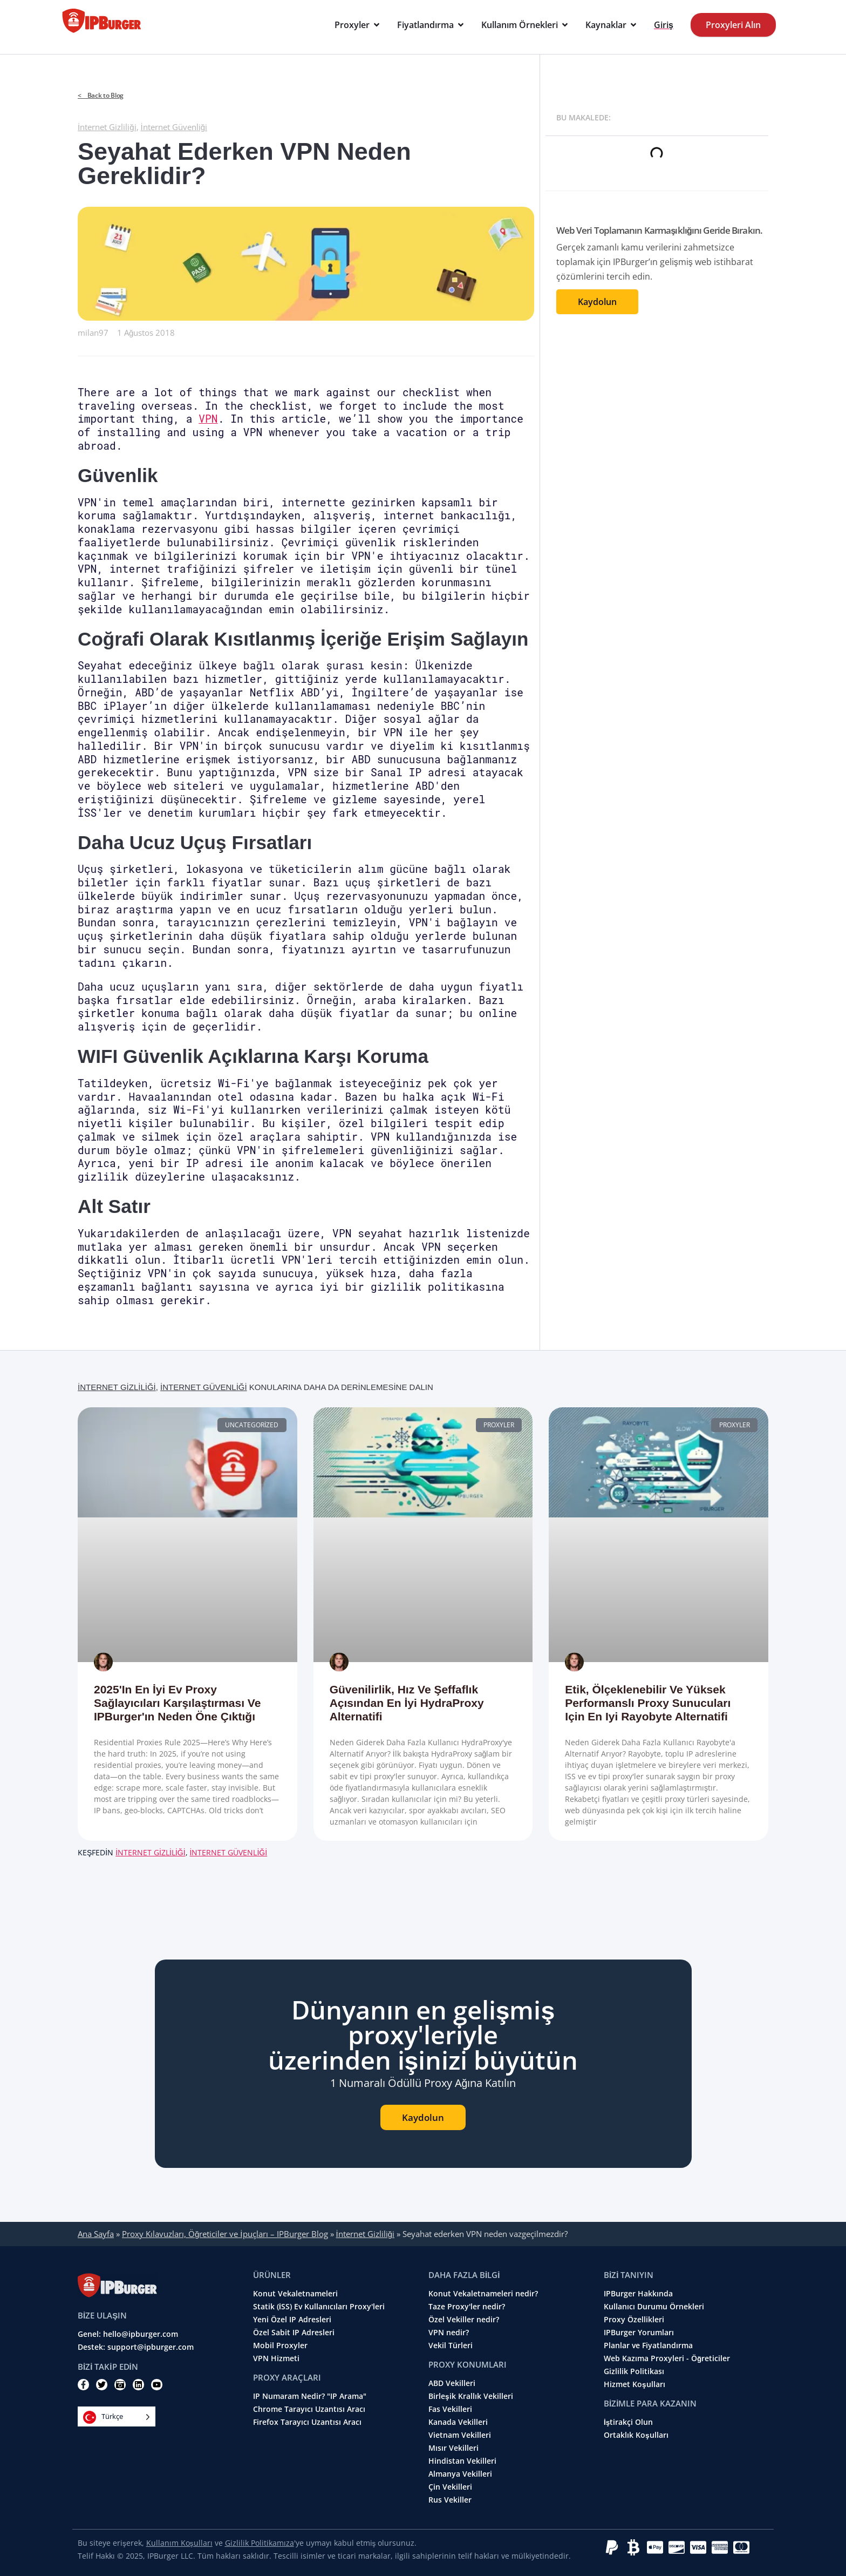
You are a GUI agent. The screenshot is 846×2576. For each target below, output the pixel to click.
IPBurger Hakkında (638, 2294)
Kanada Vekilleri (458, 2422)
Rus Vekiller (450, 2500)
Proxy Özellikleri (634, 2319)
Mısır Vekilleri (453, 2448)
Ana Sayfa (96, 2233)
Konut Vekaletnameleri (295, 2294)
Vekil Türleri (450, 2345)
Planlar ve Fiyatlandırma (648, 2345)
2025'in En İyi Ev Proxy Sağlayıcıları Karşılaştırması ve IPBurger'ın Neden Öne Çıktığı (177, 1703)
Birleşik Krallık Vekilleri (470, 2396)
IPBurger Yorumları (639, 2332)
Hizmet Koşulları (634, 2384)
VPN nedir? (448, 2332)
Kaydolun (597, 302)
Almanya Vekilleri (460, 2474)
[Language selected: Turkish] (116, 2416)
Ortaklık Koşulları (636, 2435)
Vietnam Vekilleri (459, 2435)
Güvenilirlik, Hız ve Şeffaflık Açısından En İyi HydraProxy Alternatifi (407, 1703)
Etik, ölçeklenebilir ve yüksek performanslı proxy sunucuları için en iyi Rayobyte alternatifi (648, 1703)
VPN (208, 418)
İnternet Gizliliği (107, 126)
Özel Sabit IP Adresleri (294, 2332)
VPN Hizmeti (276, 2358)
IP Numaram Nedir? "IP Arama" (309, 2396)
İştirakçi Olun (628, 2422)
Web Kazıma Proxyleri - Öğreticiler (667, 2358)
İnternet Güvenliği (174, 126)
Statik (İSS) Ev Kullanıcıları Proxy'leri (319, 2306)
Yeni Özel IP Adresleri (292, 2319)
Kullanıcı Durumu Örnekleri (654, 2306)
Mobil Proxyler (280, 2345)
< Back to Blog (101, 95)
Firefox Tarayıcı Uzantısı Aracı (307, 2422)
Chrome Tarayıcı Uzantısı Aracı (309, 2409)
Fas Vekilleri (450, 2409)
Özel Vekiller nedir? (463, 2319)
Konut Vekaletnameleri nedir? (483, 2294)
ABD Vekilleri (451, 2383)
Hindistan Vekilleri (462, 2461)
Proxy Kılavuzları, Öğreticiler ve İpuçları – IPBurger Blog (225, 2233)
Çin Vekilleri (450, 2487)
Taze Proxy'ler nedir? (466, 2306)
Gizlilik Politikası (634, 2371)
